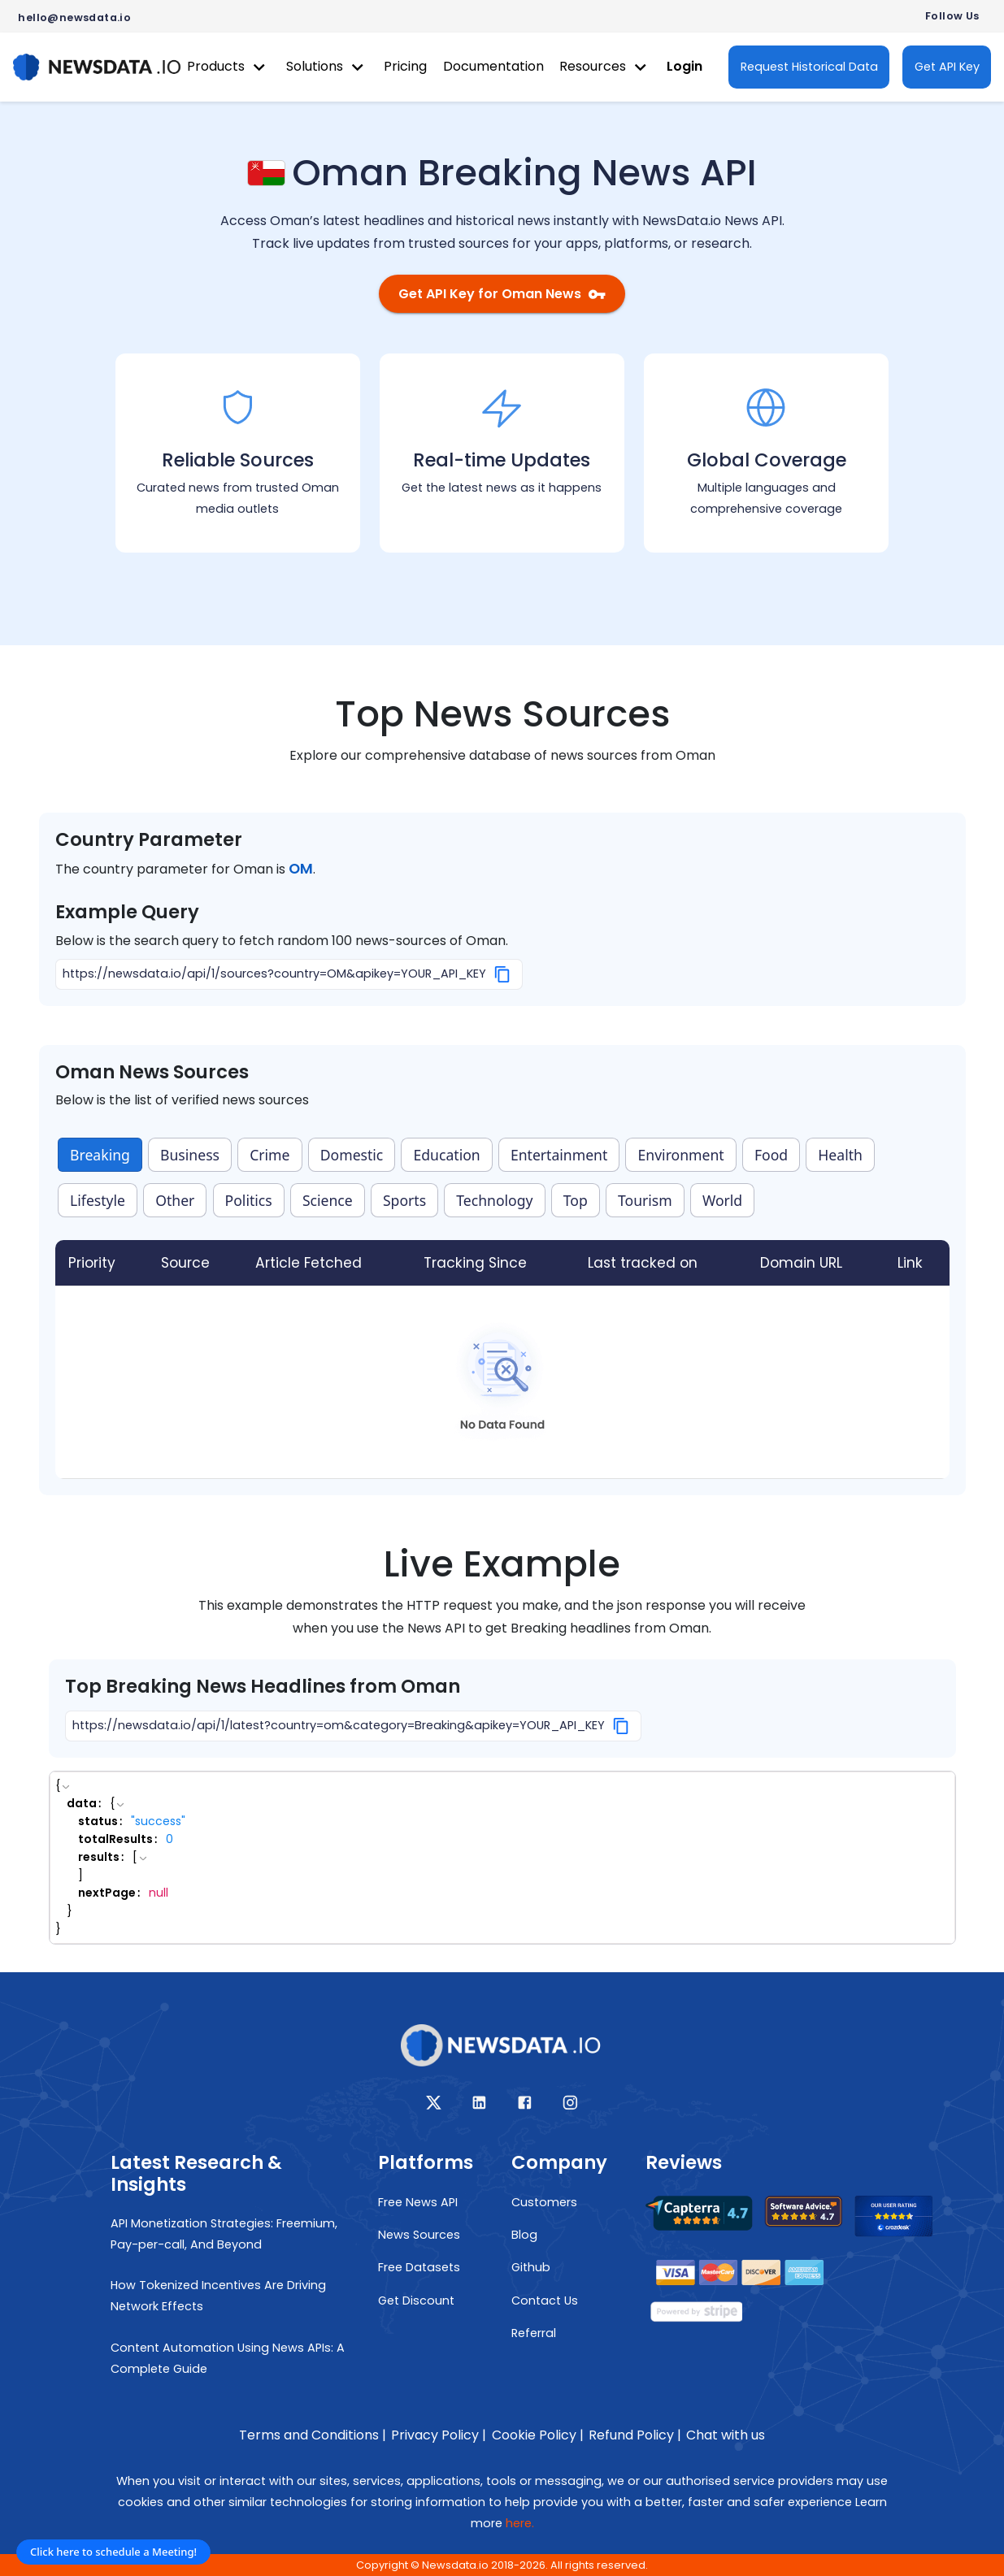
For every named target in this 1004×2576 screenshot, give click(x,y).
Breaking (100, 1154)
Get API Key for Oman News (502, 293)
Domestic (352, 1154)
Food (771, 1154)
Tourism (645, 1200)
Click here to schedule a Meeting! (113, 2551)
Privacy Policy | (438, 2435)
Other (174, 1200)
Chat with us (725, 2435)
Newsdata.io (455, 2565)
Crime (269, 1154)
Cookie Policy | (538, 2435)
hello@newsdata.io (74, 17)
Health (840, 1154)
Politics (248, 1200)
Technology (494, 1200)
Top (575, 1200)
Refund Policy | (635, 2435)
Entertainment (559, 1154)
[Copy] (502, 974)
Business (189, 1154)
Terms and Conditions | (312, 2435)
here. (520, 2523)
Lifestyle (97, 1200)
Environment (681, 1154)
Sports (404, 1200)
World (722, 1200)
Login (684, 66)
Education (447, 1154)
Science (327, 1200)
